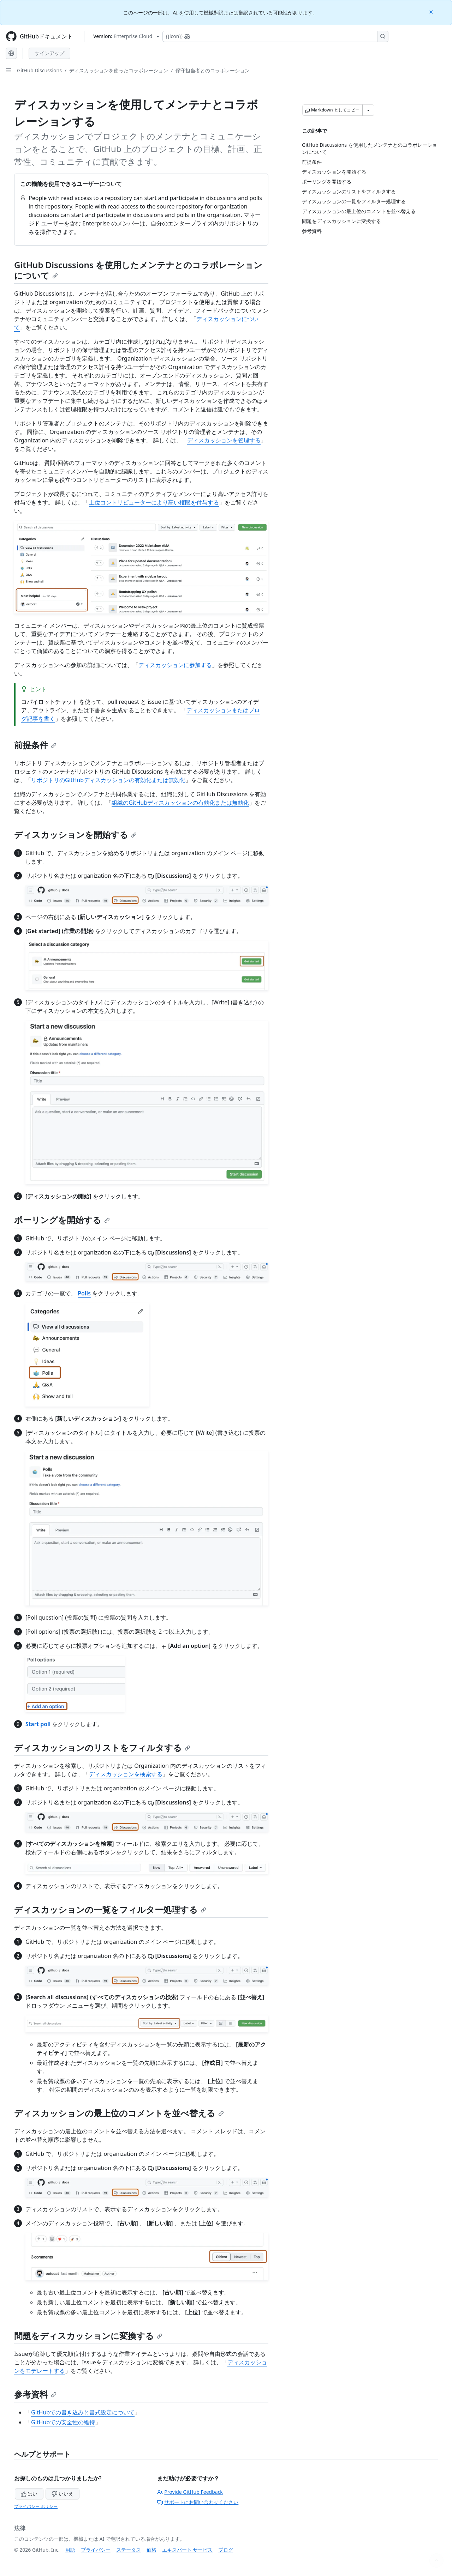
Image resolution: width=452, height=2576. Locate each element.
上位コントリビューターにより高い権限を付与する (154, 502)
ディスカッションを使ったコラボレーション (118, 70)
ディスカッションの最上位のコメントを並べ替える (119, 2113)
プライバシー (96, 2549)
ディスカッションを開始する (75, 834)
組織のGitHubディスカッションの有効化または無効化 (180, 802)
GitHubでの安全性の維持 (63, 2422)
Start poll (37, 1724)
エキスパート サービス (187, 2549)
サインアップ (49, 53)
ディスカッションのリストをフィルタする (102, 1747)
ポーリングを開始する (62, 1220)
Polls (84, 1293)
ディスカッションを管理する (224, 440)
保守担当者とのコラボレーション (213, 70)
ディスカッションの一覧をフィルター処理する (110, 1909)
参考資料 (35, 2394)
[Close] (432, 11)
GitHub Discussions (39, 70)
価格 (151, 2549)
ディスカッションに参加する (175, 665)
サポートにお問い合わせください (197, 2502)
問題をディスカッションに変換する (88, 2335)
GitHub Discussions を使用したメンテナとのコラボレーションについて (138, 270)
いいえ (62, 2493)
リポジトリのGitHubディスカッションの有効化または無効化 (108, 780)
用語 (70, 2549)
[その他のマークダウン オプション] (368, 110)
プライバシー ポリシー (36, 2506)
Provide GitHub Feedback (190, 2492)
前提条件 (35, 745)
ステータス (128, 2549)
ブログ (225, 2549)
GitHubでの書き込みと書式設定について (83, 2412)
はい (29, 2493)
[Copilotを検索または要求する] (275, 36)
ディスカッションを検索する (125, 1774)
